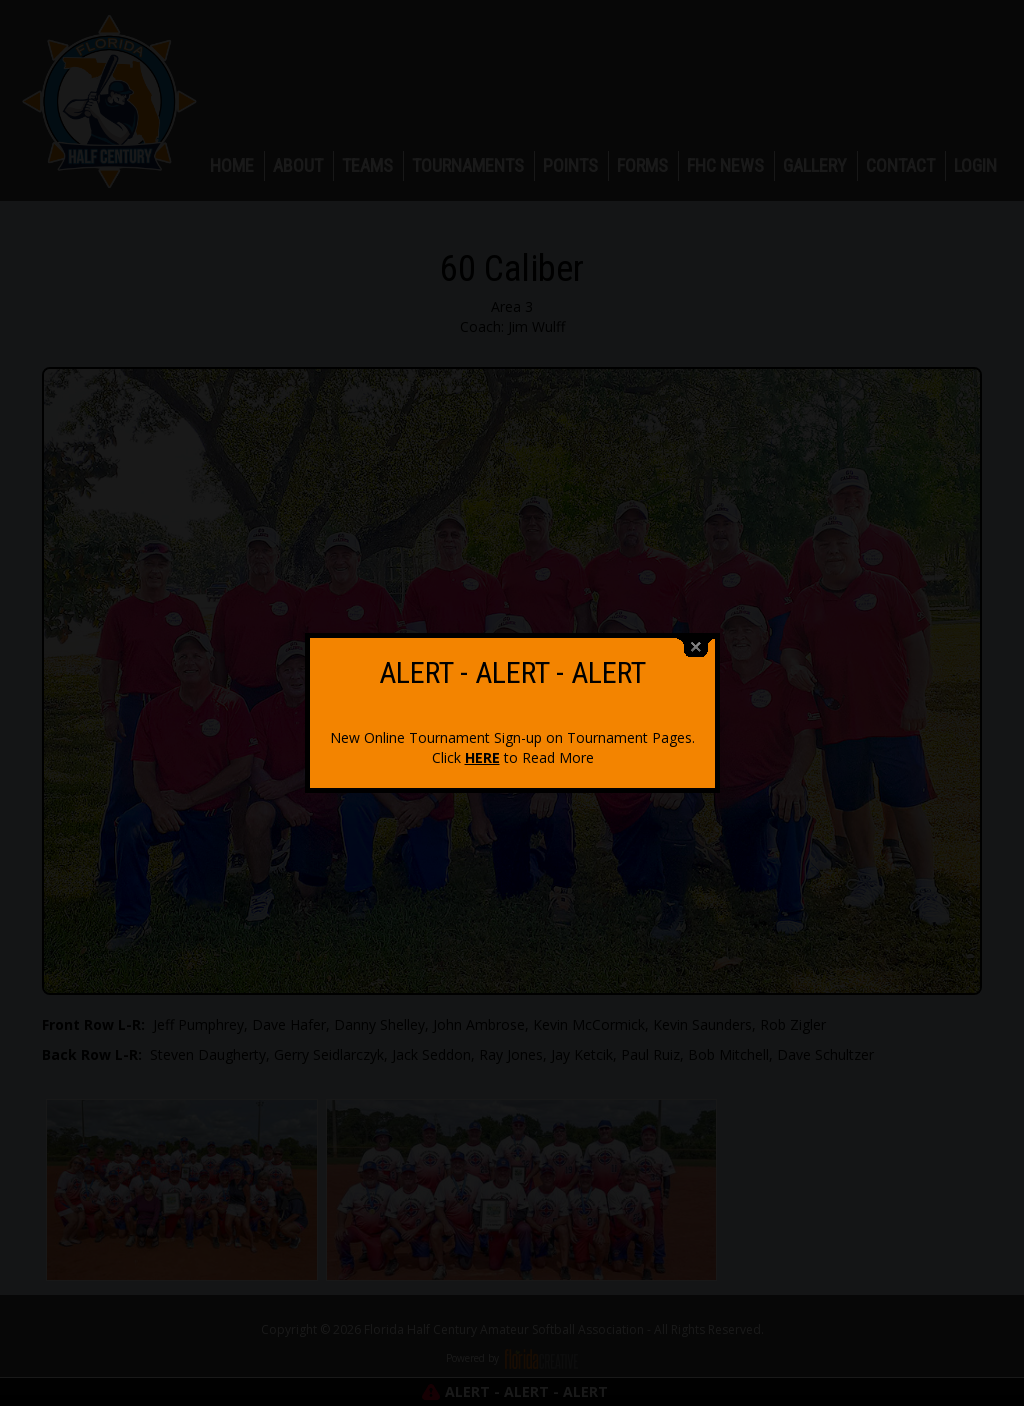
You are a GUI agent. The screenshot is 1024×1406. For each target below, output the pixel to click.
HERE (482, 747)
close (696, 637)
